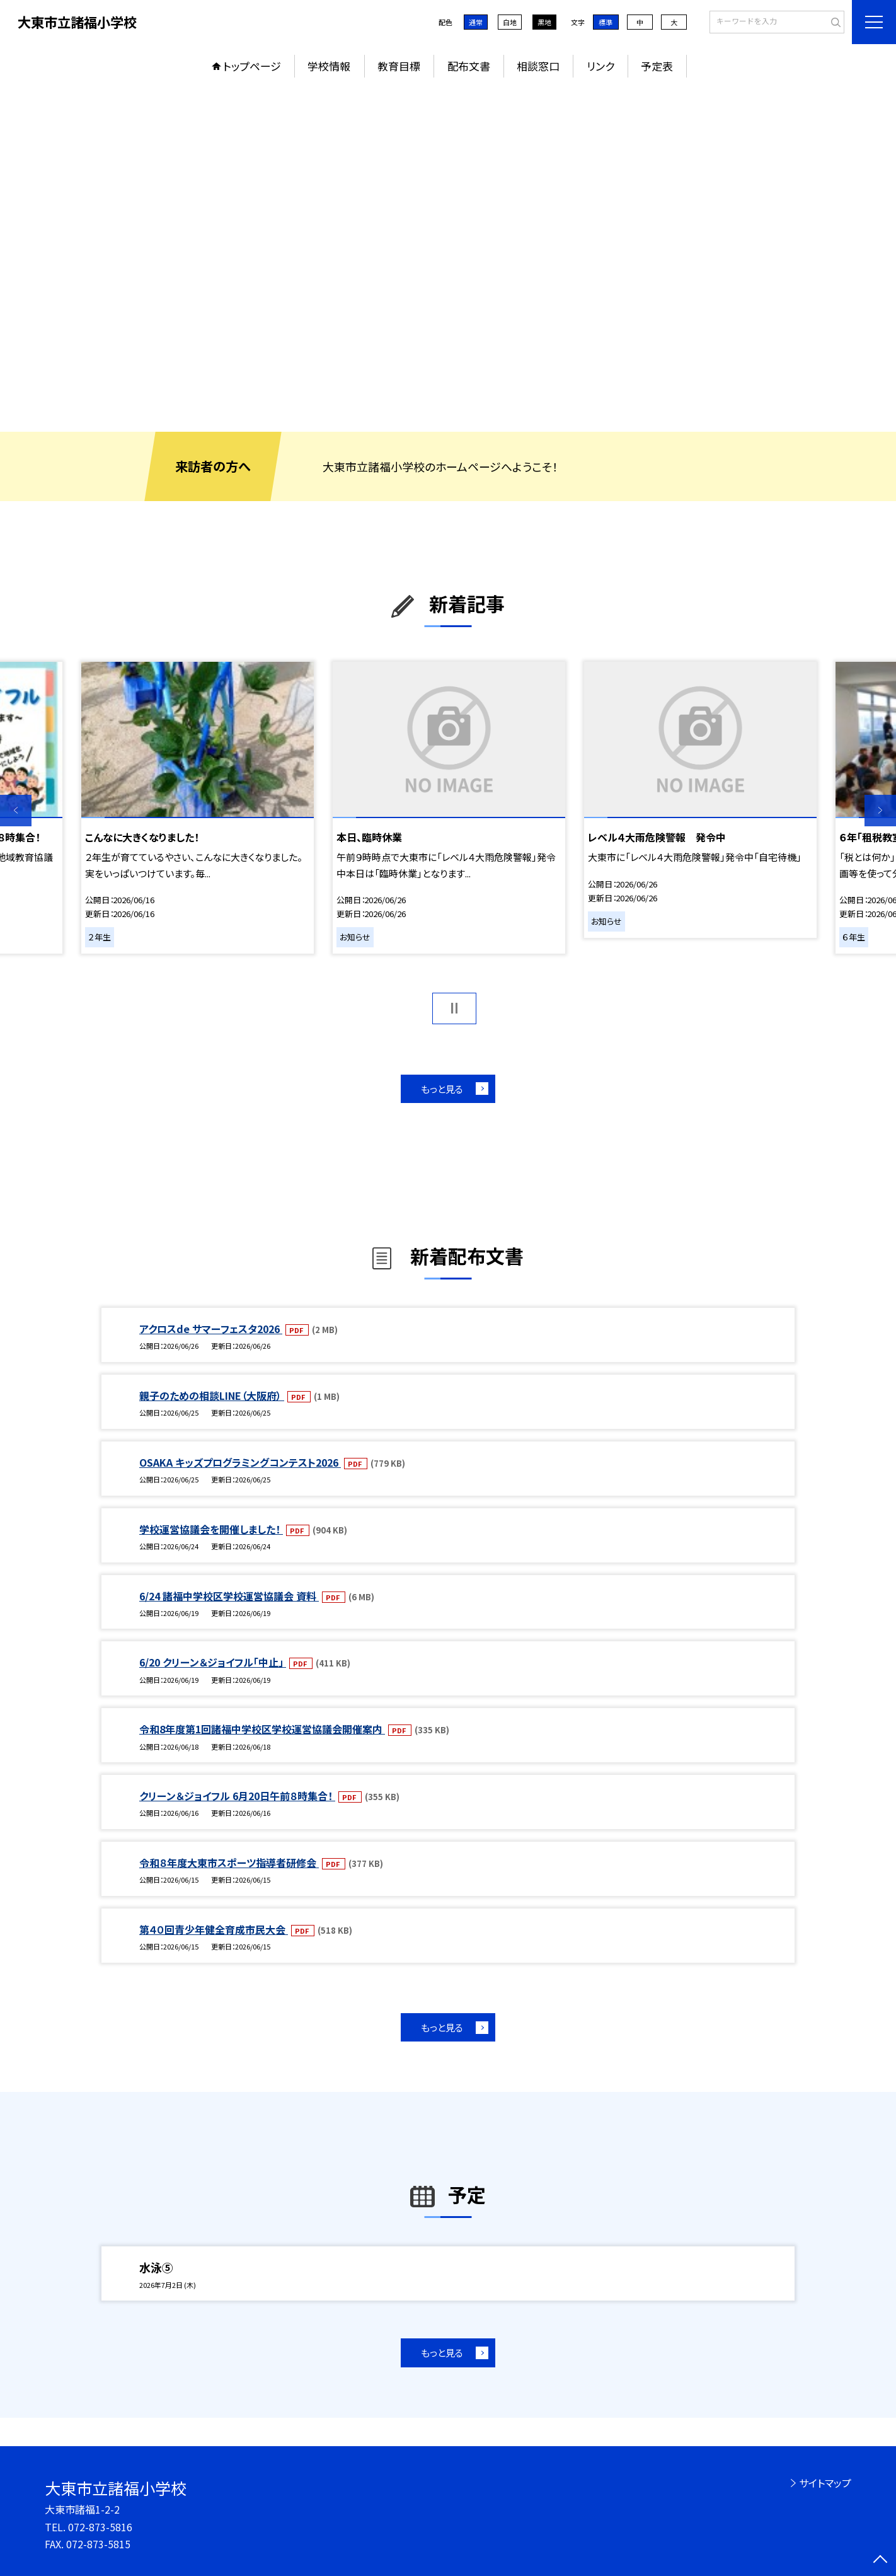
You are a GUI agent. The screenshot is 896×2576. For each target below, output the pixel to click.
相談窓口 (538, 66)
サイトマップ (825, 2482)
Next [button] (880, 810)
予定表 (657, 66)
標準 (605, 22)
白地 (510, 22)
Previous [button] (16, 810)
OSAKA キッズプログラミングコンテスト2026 (240, 1462)
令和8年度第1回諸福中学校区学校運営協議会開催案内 (262, 1728)
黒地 (544, 22)
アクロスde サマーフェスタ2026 (210, 1328)
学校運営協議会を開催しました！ (211, 1529)
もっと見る (442, 1088)
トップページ (252, 66)
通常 (476, 22)
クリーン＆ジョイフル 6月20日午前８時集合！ (237, 1795)
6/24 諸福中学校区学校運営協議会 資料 (229, 1595)
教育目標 (398, 66)
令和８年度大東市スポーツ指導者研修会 (229, 1862)
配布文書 (468, 66)
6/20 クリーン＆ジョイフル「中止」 (212, 1662)
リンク (600, 66)
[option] (448, 258)
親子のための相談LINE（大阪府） (211, 1395)
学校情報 (328, 66)
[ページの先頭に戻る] (880, 2560)
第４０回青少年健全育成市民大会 (213, 1929)
